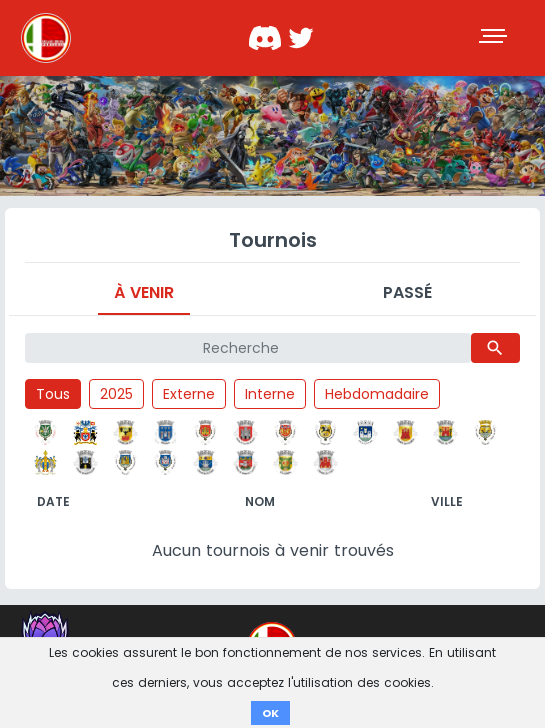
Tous (53, 394)
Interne (270, 394)
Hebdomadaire (377, 394)
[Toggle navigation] (495, 38)
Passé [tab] (407, 292)
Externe (189, 394)
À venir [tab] (144, 292)
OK (270, 713)
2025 (116, 394)
